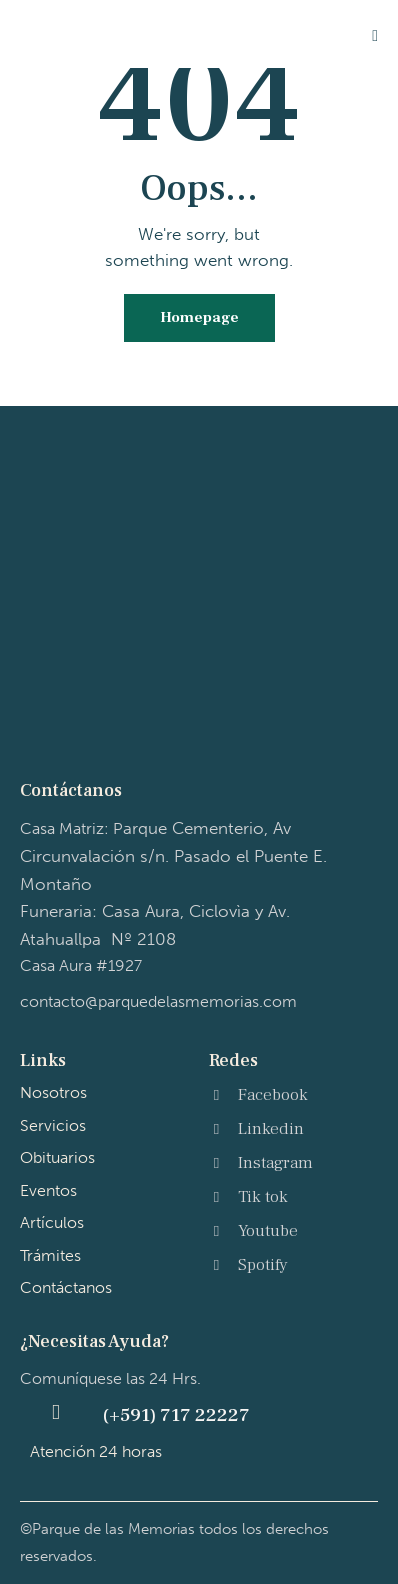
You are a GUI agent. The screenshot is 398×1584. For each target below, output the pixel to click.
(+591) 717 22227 (176, 1415)
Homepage (199, 317)
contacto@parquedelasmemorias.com (158, 1001)
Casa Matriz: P (173, 856)
